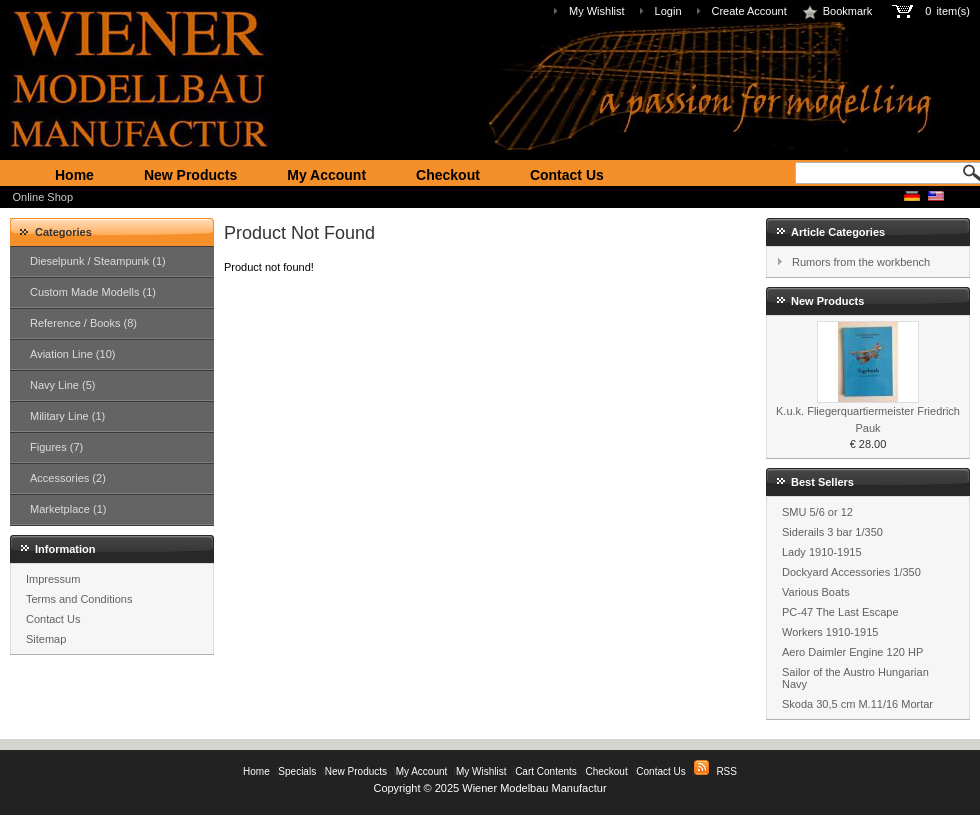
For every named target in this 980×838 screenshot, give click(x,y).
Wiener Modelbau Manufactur (534, 788)
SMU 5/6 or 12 (817, 512)
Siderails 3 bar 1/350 (832, 532)
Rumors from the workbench (861, 262)
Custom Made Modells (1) (93, 292)
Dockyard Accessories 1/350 (851, 572)
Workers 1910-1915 (830, 632)
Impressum (53, 579)
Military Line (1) (67, 416)
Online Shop (43, 197)
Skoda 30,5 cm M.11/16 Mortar (857, 704)
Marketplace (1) (68, 509)
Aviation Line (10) (72, 354)
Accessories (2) (68, 478)
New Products (190, 175)
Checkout (448, 175)
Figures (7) (56, 447)
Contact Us (567, 175)
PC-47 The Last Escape (840, 612)
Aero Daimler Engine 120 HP (852, 652)
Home (74, 175)
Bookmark (837, 11)
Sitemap (46, 639)
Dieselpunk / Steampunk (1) (98, 261)
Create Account (749, 11)
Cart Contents (546, 771)
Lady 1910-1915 (822, 552)
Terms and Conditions (79, 599)
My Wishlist (597, 11)
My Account (326, 175)
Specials (297, 771)
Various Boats (816, 592)
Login (668, 11)
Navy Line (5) (62, 385)
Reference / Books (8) (83, 323)
